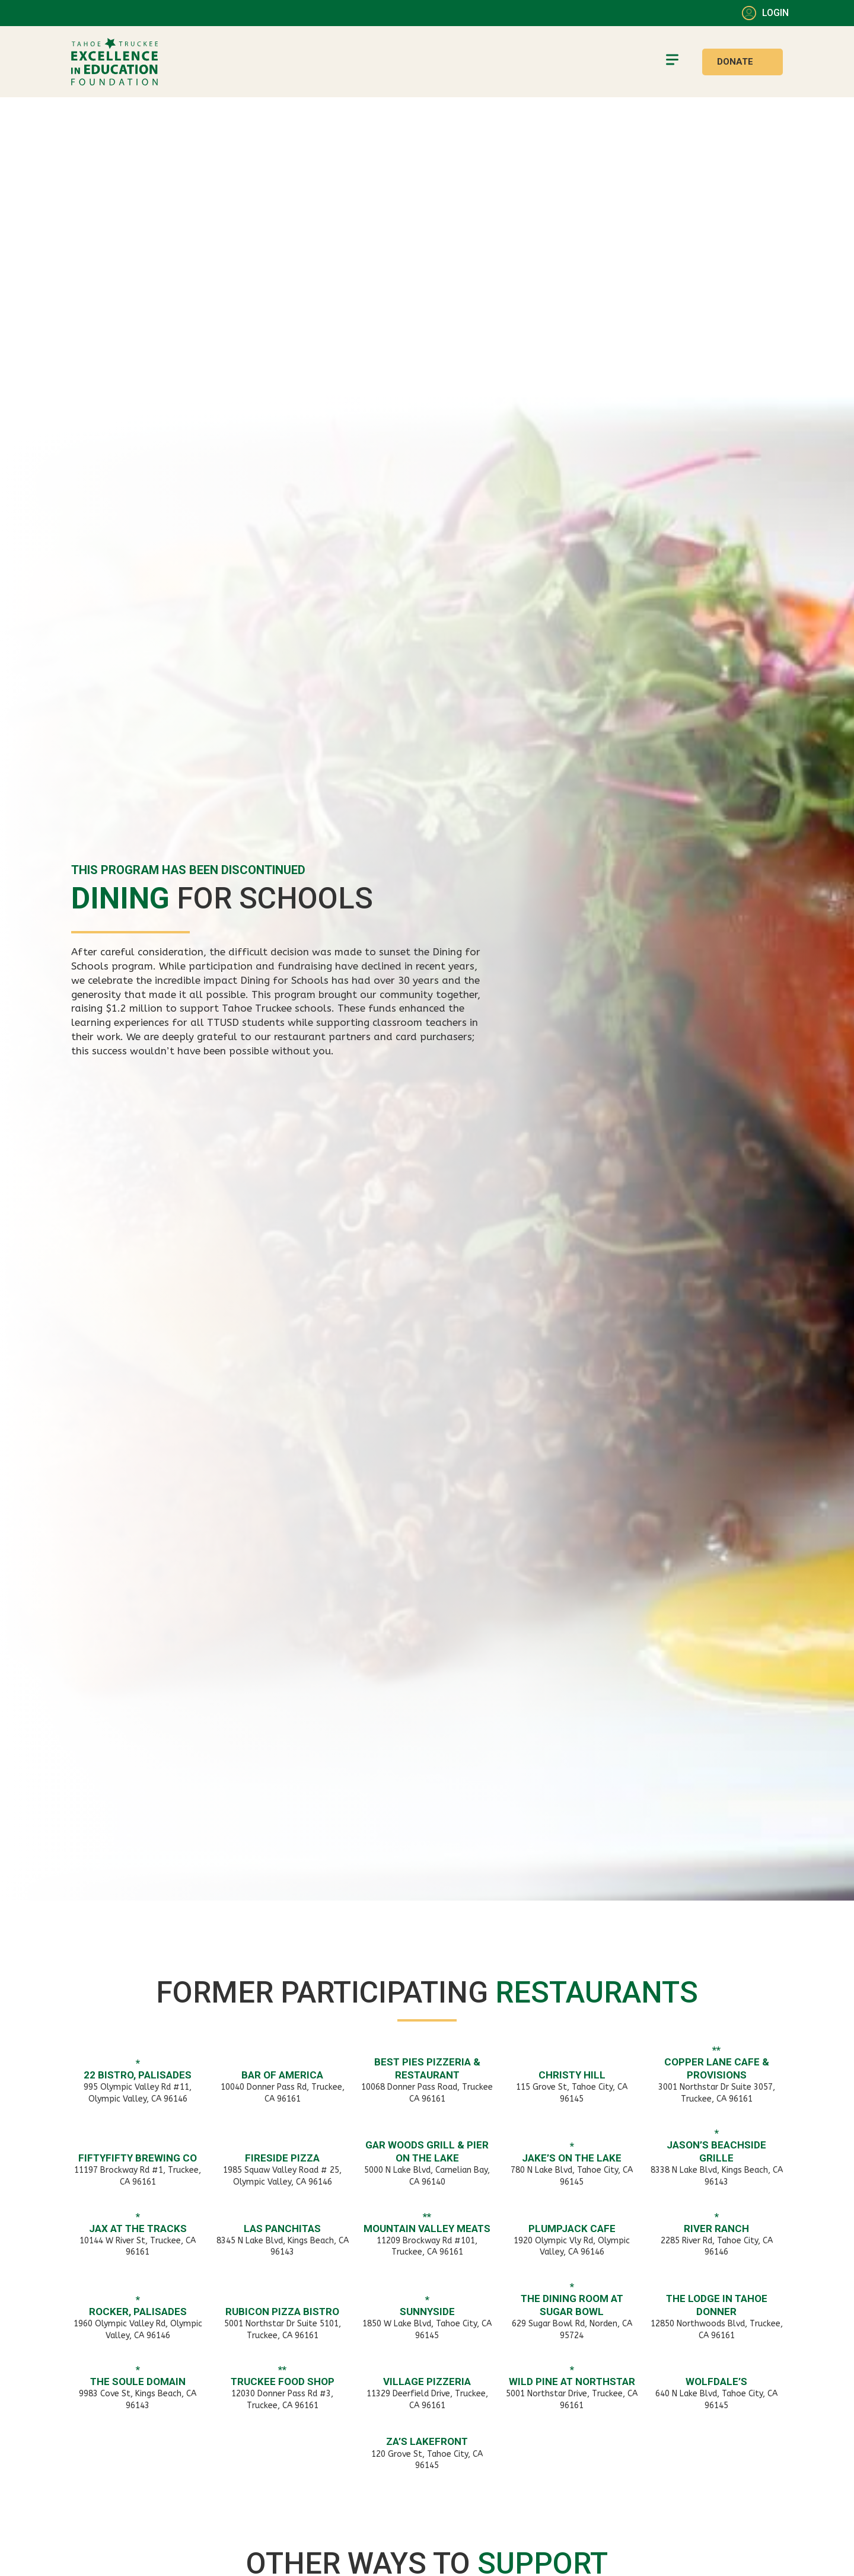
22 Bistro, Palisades (138, 2075)
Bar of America (282, 2075)
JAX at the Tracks (138, 2228)
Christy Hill (572, 2075)
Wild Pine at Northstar (572, 2381)
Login (775, 12)
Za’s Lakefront (427, 2441)
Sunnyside (427, 2311)
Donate (735, 61)
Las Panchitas (282, 2228)
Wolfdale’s (716, 2381)
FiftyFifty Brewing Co (137, 2158)
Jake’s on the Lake (572, 2158)
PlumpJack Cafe (572, 2228)
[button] (672, 61)
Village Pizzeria (427, 2381)
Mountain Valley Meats (427, 2228)
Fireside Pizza (282, 2158)
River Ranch (716, 2228)
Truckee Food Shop (282, 2381)
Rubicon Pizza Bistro (282, 2311)
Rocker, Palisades (138, 2311)
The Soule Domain (138, 2381)
